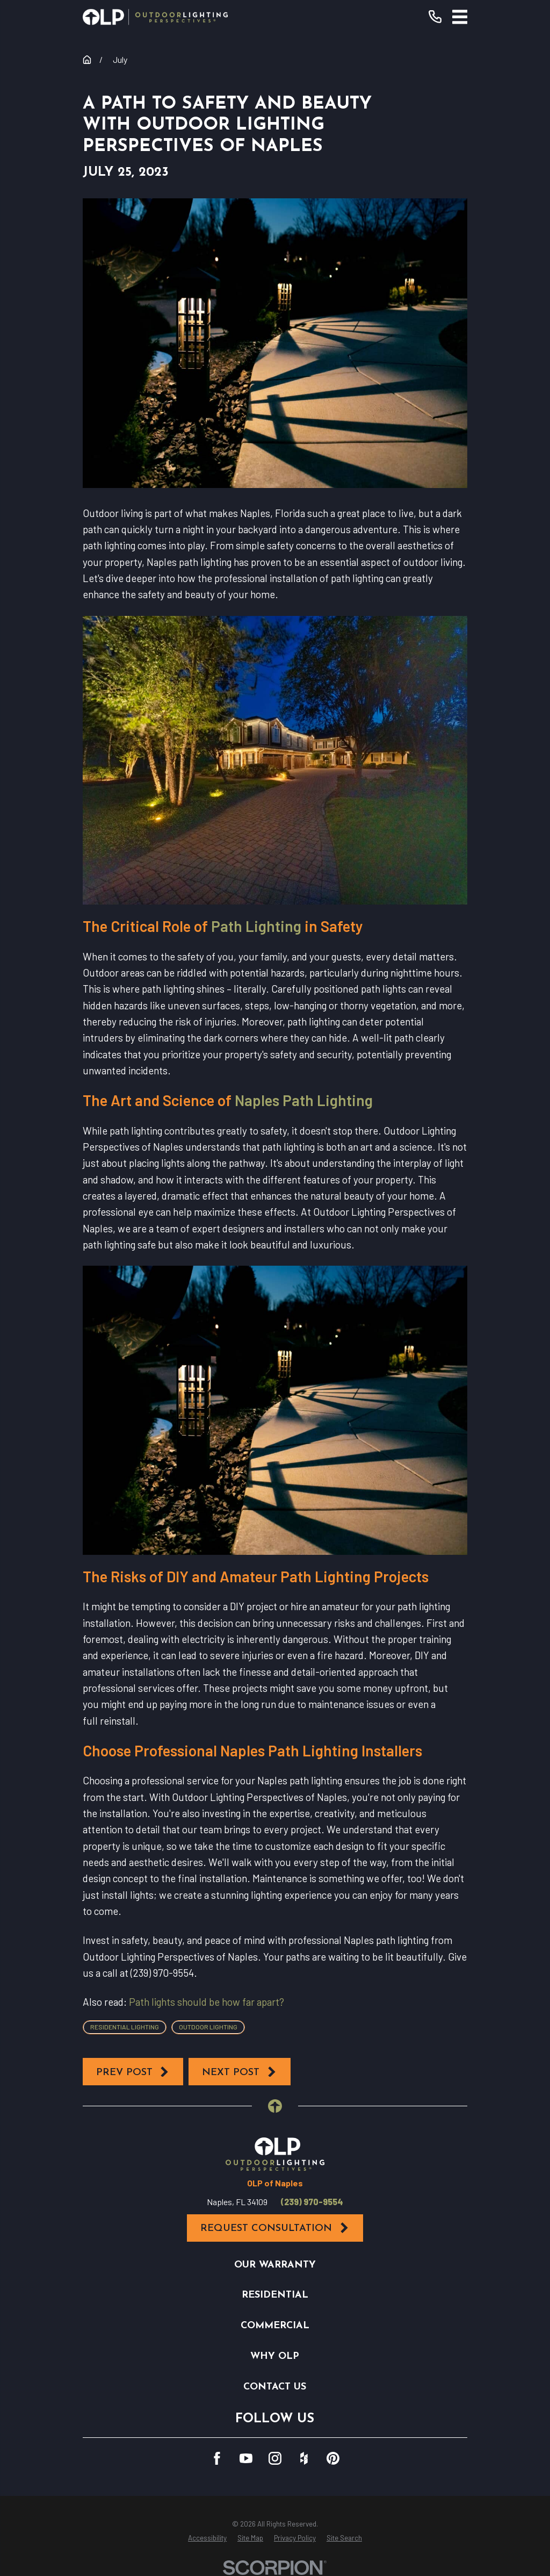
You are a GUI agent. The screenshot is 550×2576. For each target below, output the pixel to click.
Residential (275, 2295)
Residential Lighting (124, 2026)
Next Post (239, 2072)
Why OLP (274, 2356)
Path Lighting (256, 926)
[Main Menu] (460, 17)
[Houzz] (304, 2458)
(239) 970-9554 (312, 2202)
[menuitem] (207, 2538)
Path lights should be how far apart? (206, 2002)
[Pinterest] (333, 2458)
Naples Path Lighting (304, 1100)
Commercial (275, 2326)
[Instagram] (275, 2458)
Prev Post (133, 2072)
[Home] (155, 17)
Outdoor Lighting (208, 2026)
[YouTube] (246, 2458)
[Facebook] (217, 2458)
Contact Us (274, 2387)
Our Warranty (275, 2265)
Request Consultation (275, 2228)
